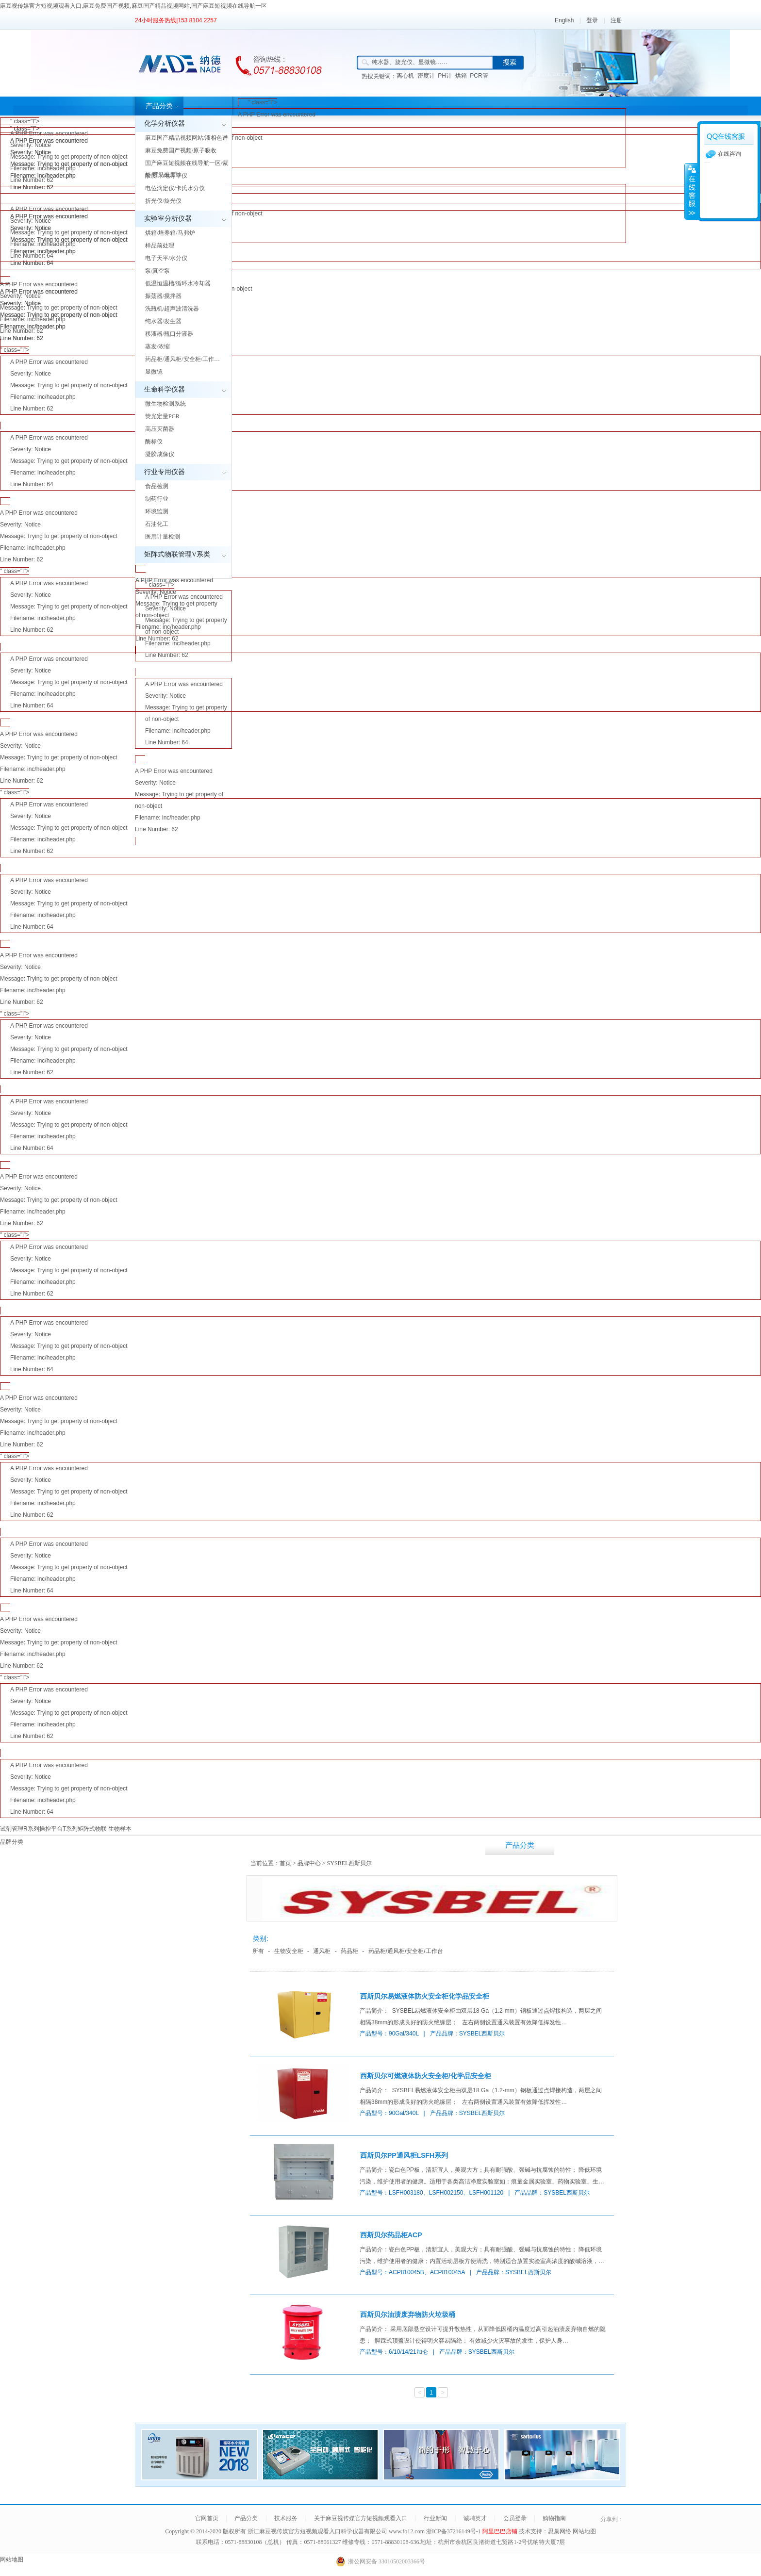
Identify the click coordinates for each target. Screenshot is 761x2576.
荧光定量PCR (162, 416)
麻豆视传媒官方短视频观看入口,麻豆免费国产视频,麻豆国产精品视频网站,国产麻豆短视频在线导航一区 (133, 5)
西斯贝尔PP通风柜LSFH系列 (404, 2155)
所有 (258, 1951)
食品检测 (156, 486)
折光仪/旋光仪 (163, 200)
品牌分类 (11, 1841)
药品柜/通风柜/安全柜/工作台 (405, 1951)
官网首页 (206, 2518)
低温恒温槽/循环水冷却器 (178, 283)
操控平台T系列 (58, 1828)
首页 (285, 1863)
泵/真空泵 (157, 270)
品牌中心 (309, 1863)
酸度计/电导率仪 (166, 175)
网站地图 (584, 2531)
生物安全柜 (288, 1951)
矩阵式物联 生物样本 (105, 1828)
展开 (691, 191)
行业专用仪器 (164, 472)
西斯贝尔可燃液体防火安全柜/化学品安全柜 (425, 2076)
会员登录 (515, 2518)
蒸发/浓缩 (157, 346)
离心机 (405, 75)
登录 (592, 20)
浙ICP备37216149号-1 (454, 2531)
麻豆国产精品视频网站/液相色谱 (186, 137)
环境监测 (156, 511)
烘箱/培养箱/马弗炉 (170, 233)
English (564, 20)
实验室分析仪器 (168, 218)
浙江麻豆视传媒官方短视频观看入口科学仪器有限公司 (317, 2531)
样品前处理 (159, 245)
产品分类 (159, 106)
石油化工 (156, 524)
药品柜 (349, 1951)
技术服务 (588, 1845)
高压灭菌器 (159, 429)
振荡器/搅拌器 (163, 296)
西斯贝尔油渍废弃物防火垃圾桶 (407, 2314)
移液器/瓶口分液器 (169, 333)
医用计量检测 (162, 536)
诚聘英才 (475, 2518)
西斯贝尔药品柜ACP (391, 2235)
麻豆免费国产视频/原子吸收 (180, 150)
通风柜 (322, 1951)
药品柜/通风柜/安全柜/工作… (182, 359)
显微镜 (154, 371)
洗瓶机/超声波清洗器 (172, 308)
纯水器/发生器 (163, 321)
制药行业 (156, 498)
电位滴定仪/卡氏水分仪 (175, 188)
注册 (616, 20)
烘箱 (461, 75)
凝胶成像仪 (159, 454)
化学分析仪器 (164, 123)
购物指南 (554, 2518)
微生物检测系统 (165, 403)
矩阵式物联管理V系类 (177, 554)
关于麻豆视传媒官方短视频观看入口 (658, 1854)
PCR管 (479, 75)
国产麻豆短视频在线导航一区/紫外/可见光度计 (186, 169)
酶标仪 (154, 441)
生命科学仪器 (164, 389)
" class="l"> (380, 133)
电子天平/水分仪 (166, 258)
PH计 (445, 75)
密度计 (426, 75)
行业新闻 (726, 1845)
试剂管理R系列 (19, 1828)
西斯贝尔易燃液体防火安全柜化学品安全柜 (424, 1996)
